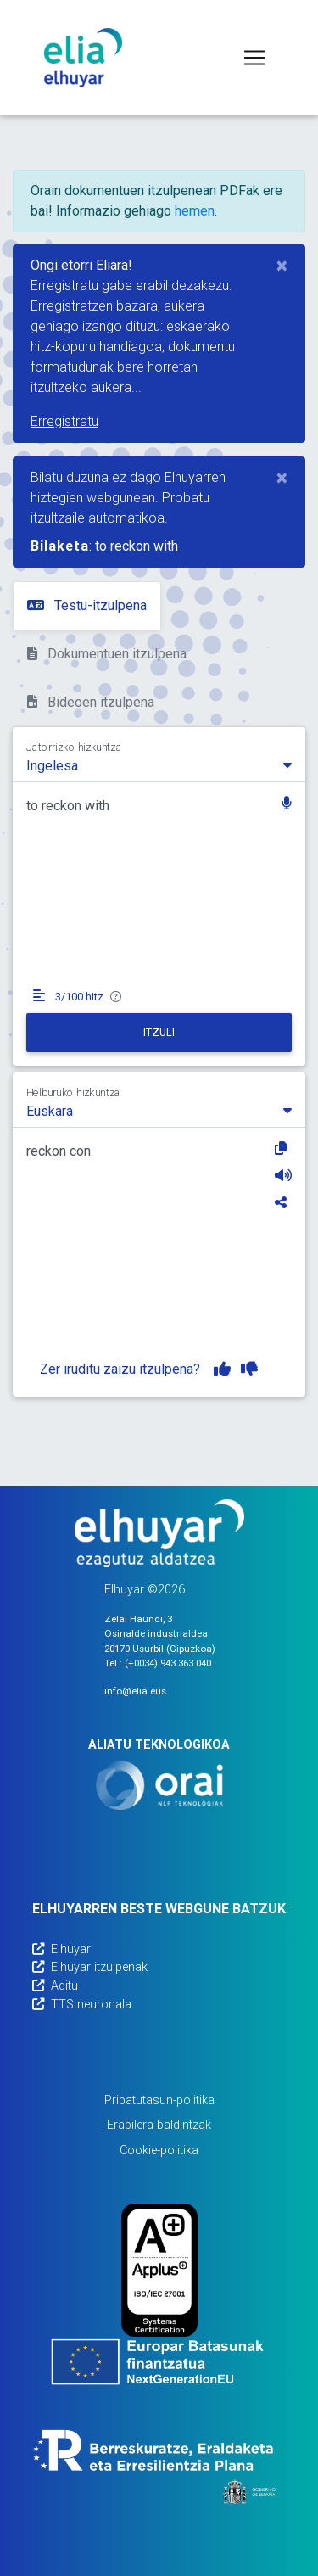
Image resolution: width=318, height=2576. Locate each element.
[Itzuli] (159, 1032)
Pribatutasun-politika (159, 2100)
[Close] (281, 265)
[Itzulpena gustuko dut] (222, 1369)
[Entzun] (283, 1175)
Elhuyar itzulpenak (90, 1967)
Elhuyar (61, 1949)
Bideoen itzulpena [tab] (90, 702)
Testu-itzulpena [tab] (87, 605)
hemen (195, 211)
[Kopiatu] (283, 1148)
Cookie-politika (159, 2150)
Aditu (55, 1986)
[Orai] (159, 1785)
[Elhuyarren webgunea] (159, 1533)
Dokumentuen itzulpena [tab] (107, 654)
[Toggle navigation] (254, 58)
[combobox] (159, 764)
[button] (287, 805)
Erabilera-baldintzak (159, 2125)
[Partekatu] (283, 1202)
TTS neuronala (81, 2004)
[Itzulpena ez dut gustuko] (249, 1369)
